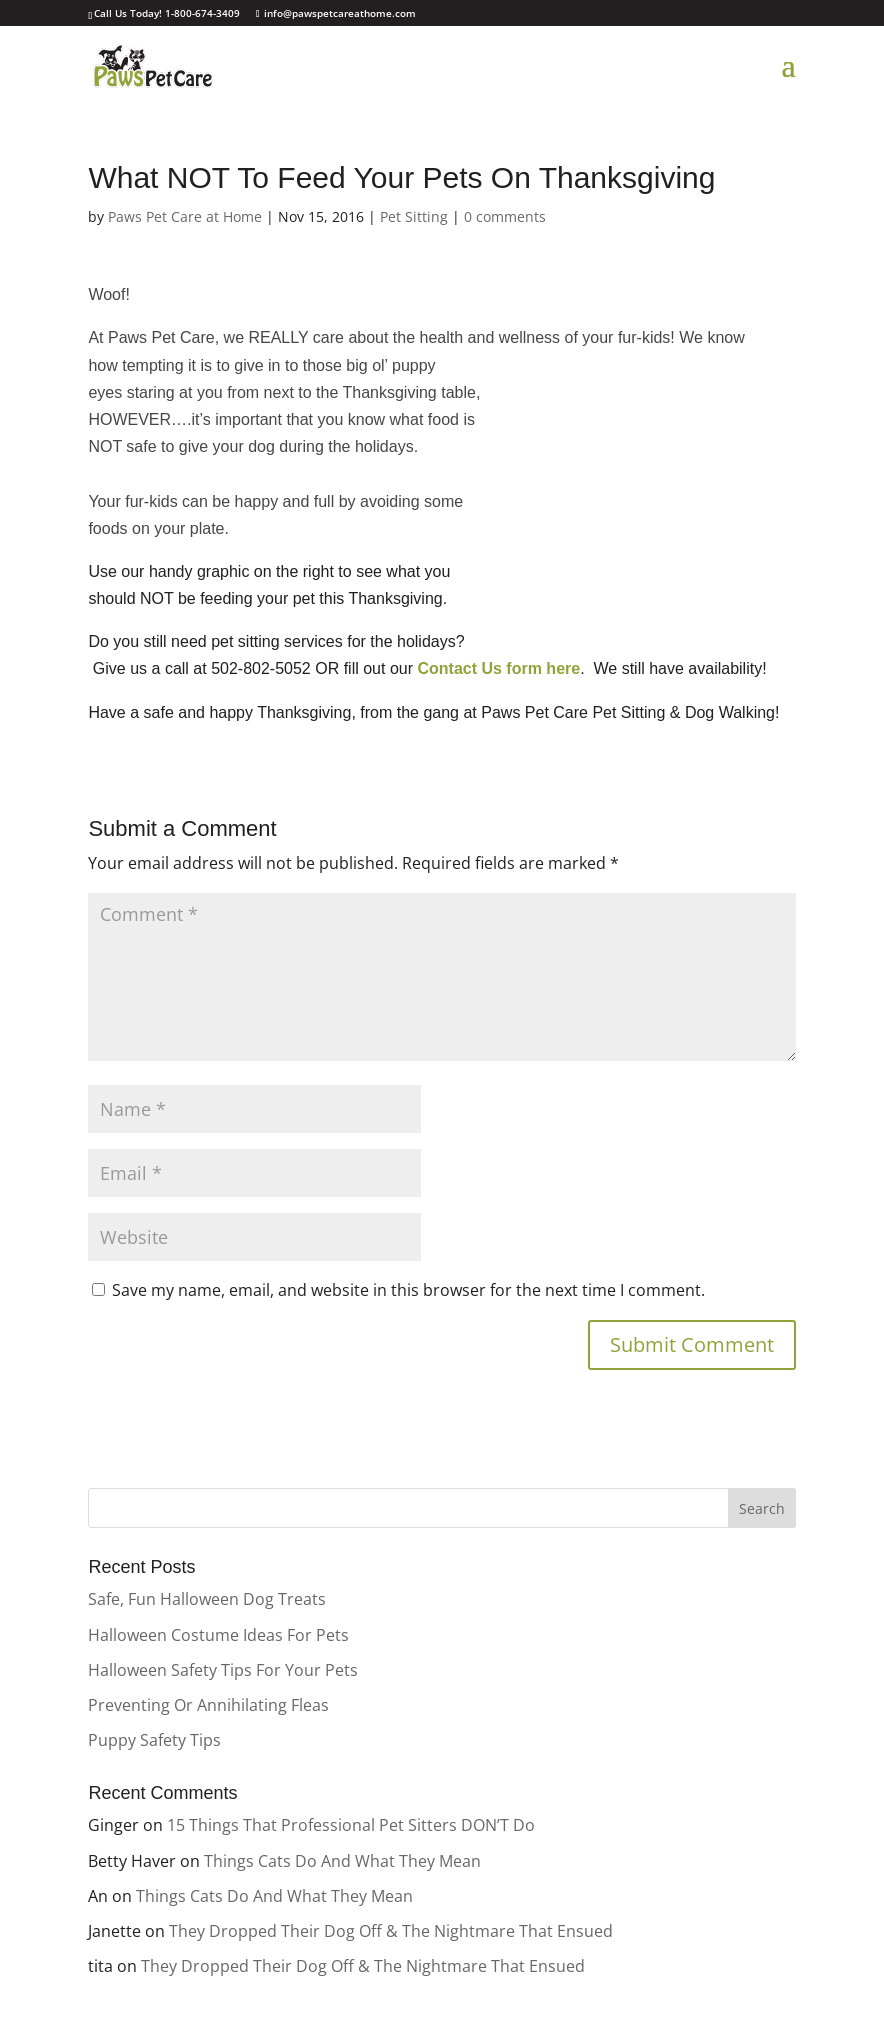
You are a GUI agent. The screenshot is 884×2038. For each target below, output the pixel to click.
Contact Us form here (498, 668)
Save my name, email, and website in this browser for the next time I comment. (408, 1290)
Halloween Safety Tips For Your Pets (223, 1670)
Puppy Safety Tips (154, 1740)
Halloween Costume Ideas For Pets (218, 1635)
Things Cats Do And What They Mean (342, 1861)
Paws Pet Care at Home (185, 216)
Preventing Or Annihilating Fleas (208, 1705)
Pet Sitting (414, 216)
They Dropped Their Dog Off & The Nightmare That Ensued (391, 1931)
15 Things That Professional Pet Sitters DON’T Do (351, 1825)
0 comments (505, 216)
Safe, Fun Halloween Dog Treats (207, 1599)
